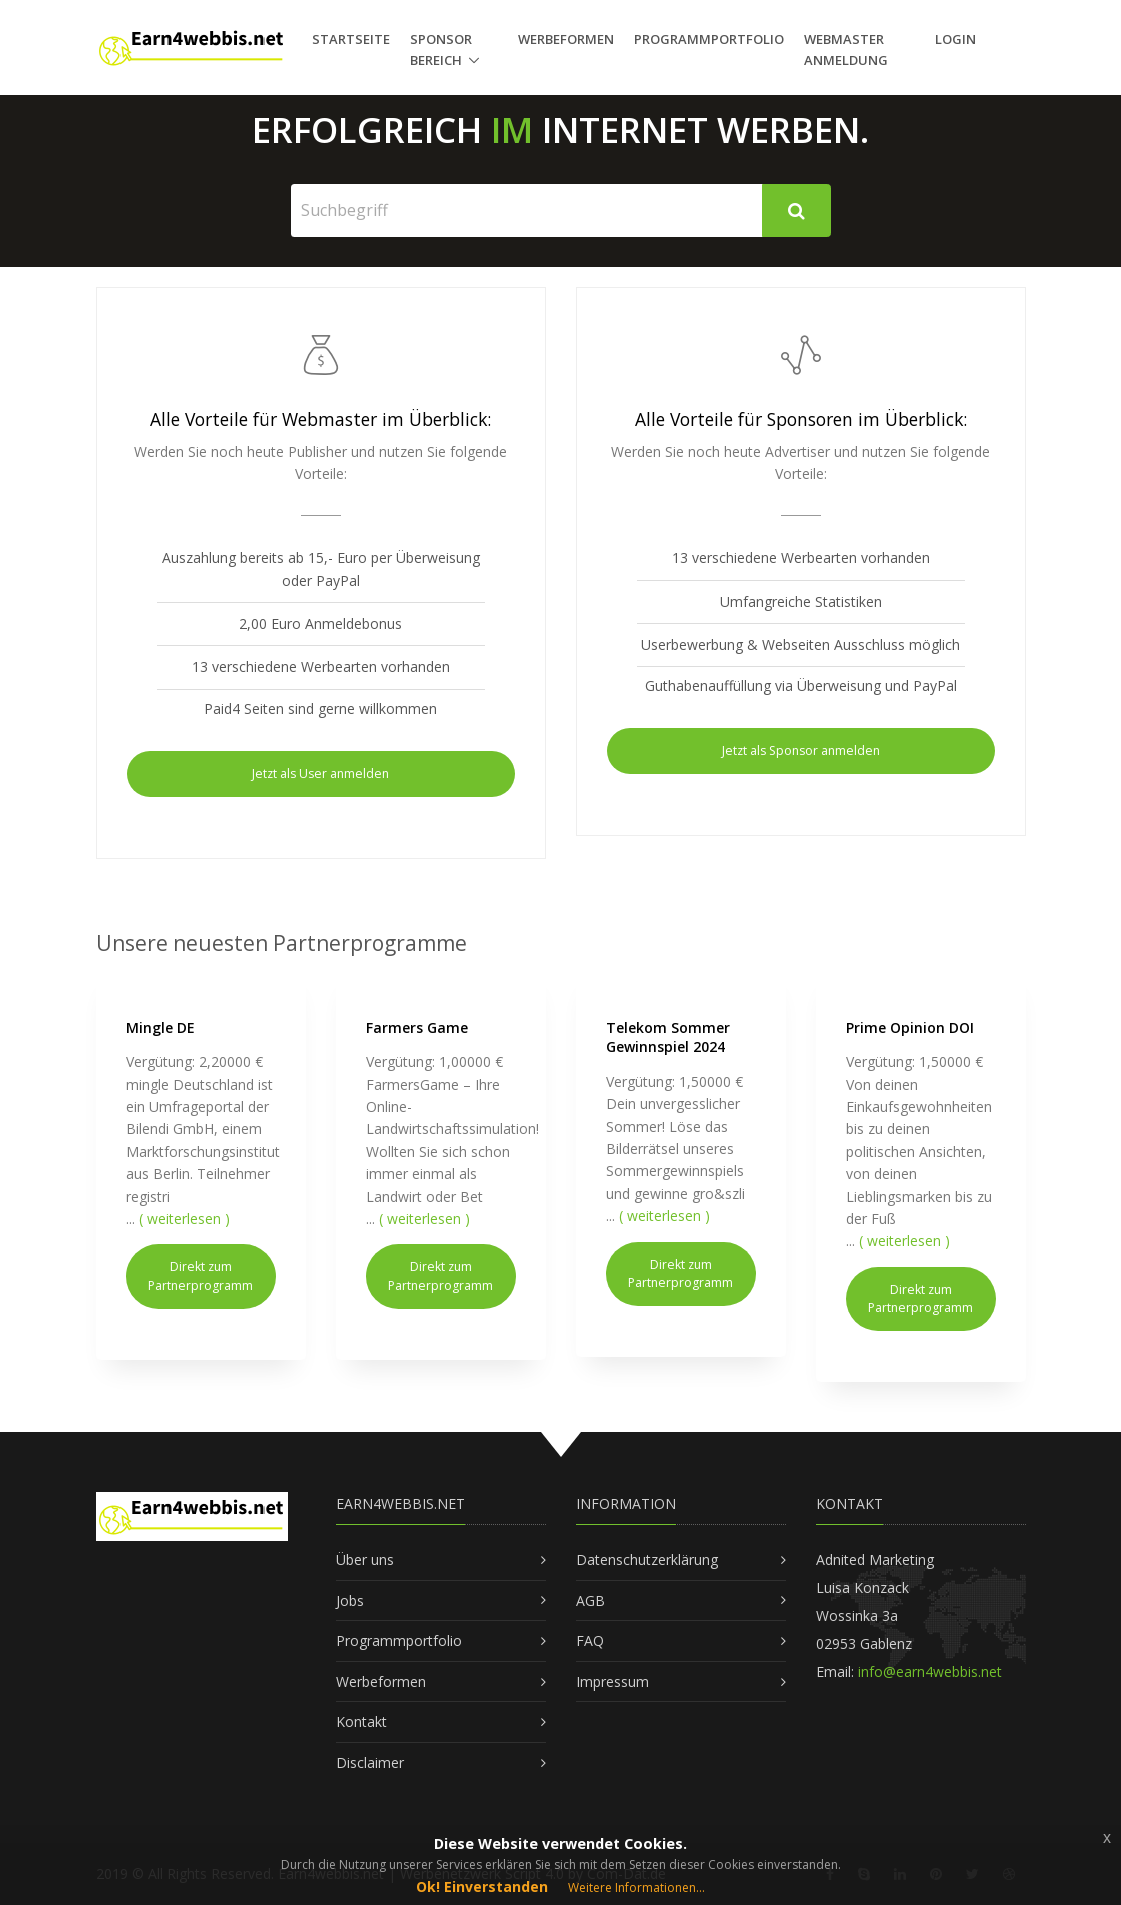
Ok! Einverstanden (482, 1886)
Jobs (350, 1600)
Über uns (365, 1559)
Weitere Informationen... (636, 1887)
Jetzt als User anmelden (320, 773)
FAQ (590, 1640)
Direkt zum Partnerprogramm (200, 1275)
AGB (590, 1600)
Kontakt (361, 1721)
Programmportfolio (709, 39)
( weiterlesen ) (184, 1218)
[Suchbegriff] (527, 210)
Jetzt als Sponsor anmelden (801, 750)
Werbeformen (566, 39)
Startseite (351, 39)
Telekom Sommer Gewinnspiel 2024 (668, 1037)
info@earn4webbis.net (930, 1671)
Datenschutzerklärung (647, 1559)
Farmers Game (417, 1027)
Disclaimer (370, 1762)
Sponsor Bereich (441, 49)
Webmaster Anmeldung (846, 49)
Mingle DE (160, 1027)
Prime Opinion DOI (910, 1027)
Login (955, 39)
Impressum (612, 1681)
